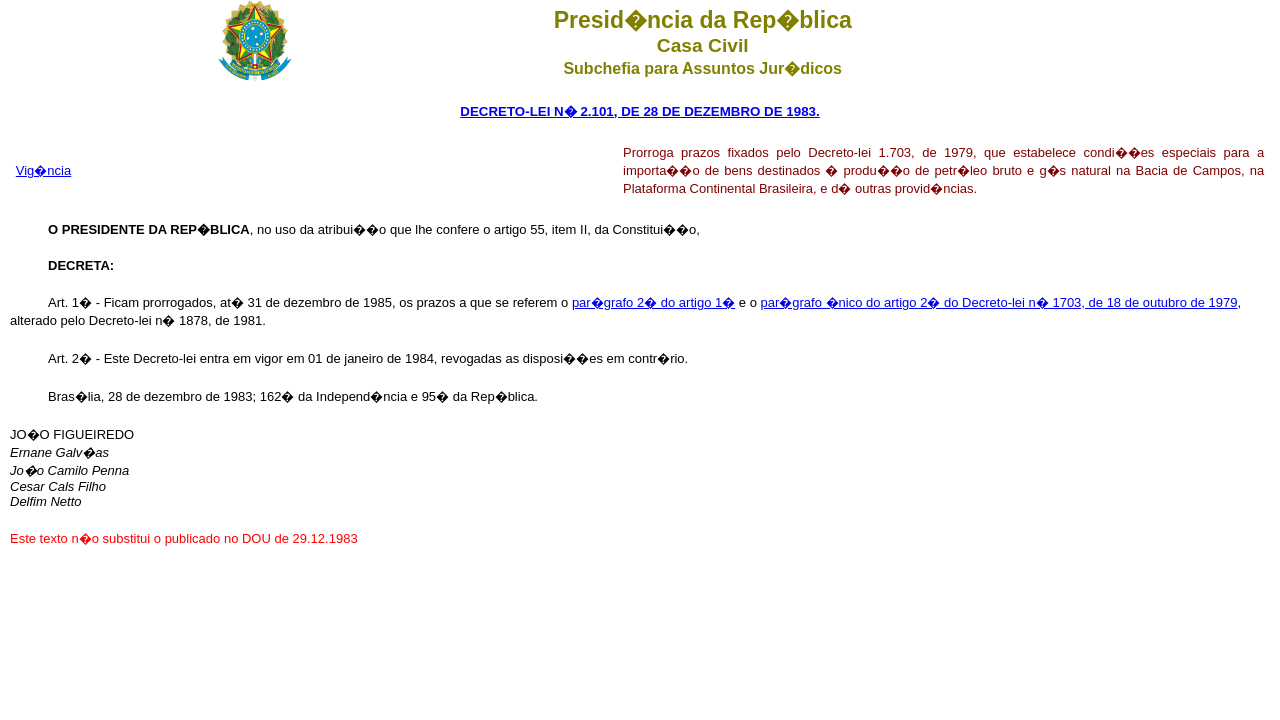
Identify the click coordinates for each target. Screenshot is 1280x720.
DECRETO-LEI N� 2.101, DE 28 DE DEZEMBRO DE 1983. (639, 111)
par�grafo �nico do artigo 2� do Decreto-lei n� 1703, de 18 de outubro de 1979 (999, 302)
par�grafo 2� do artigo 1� (653, 302)
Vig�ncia (43, 170)
